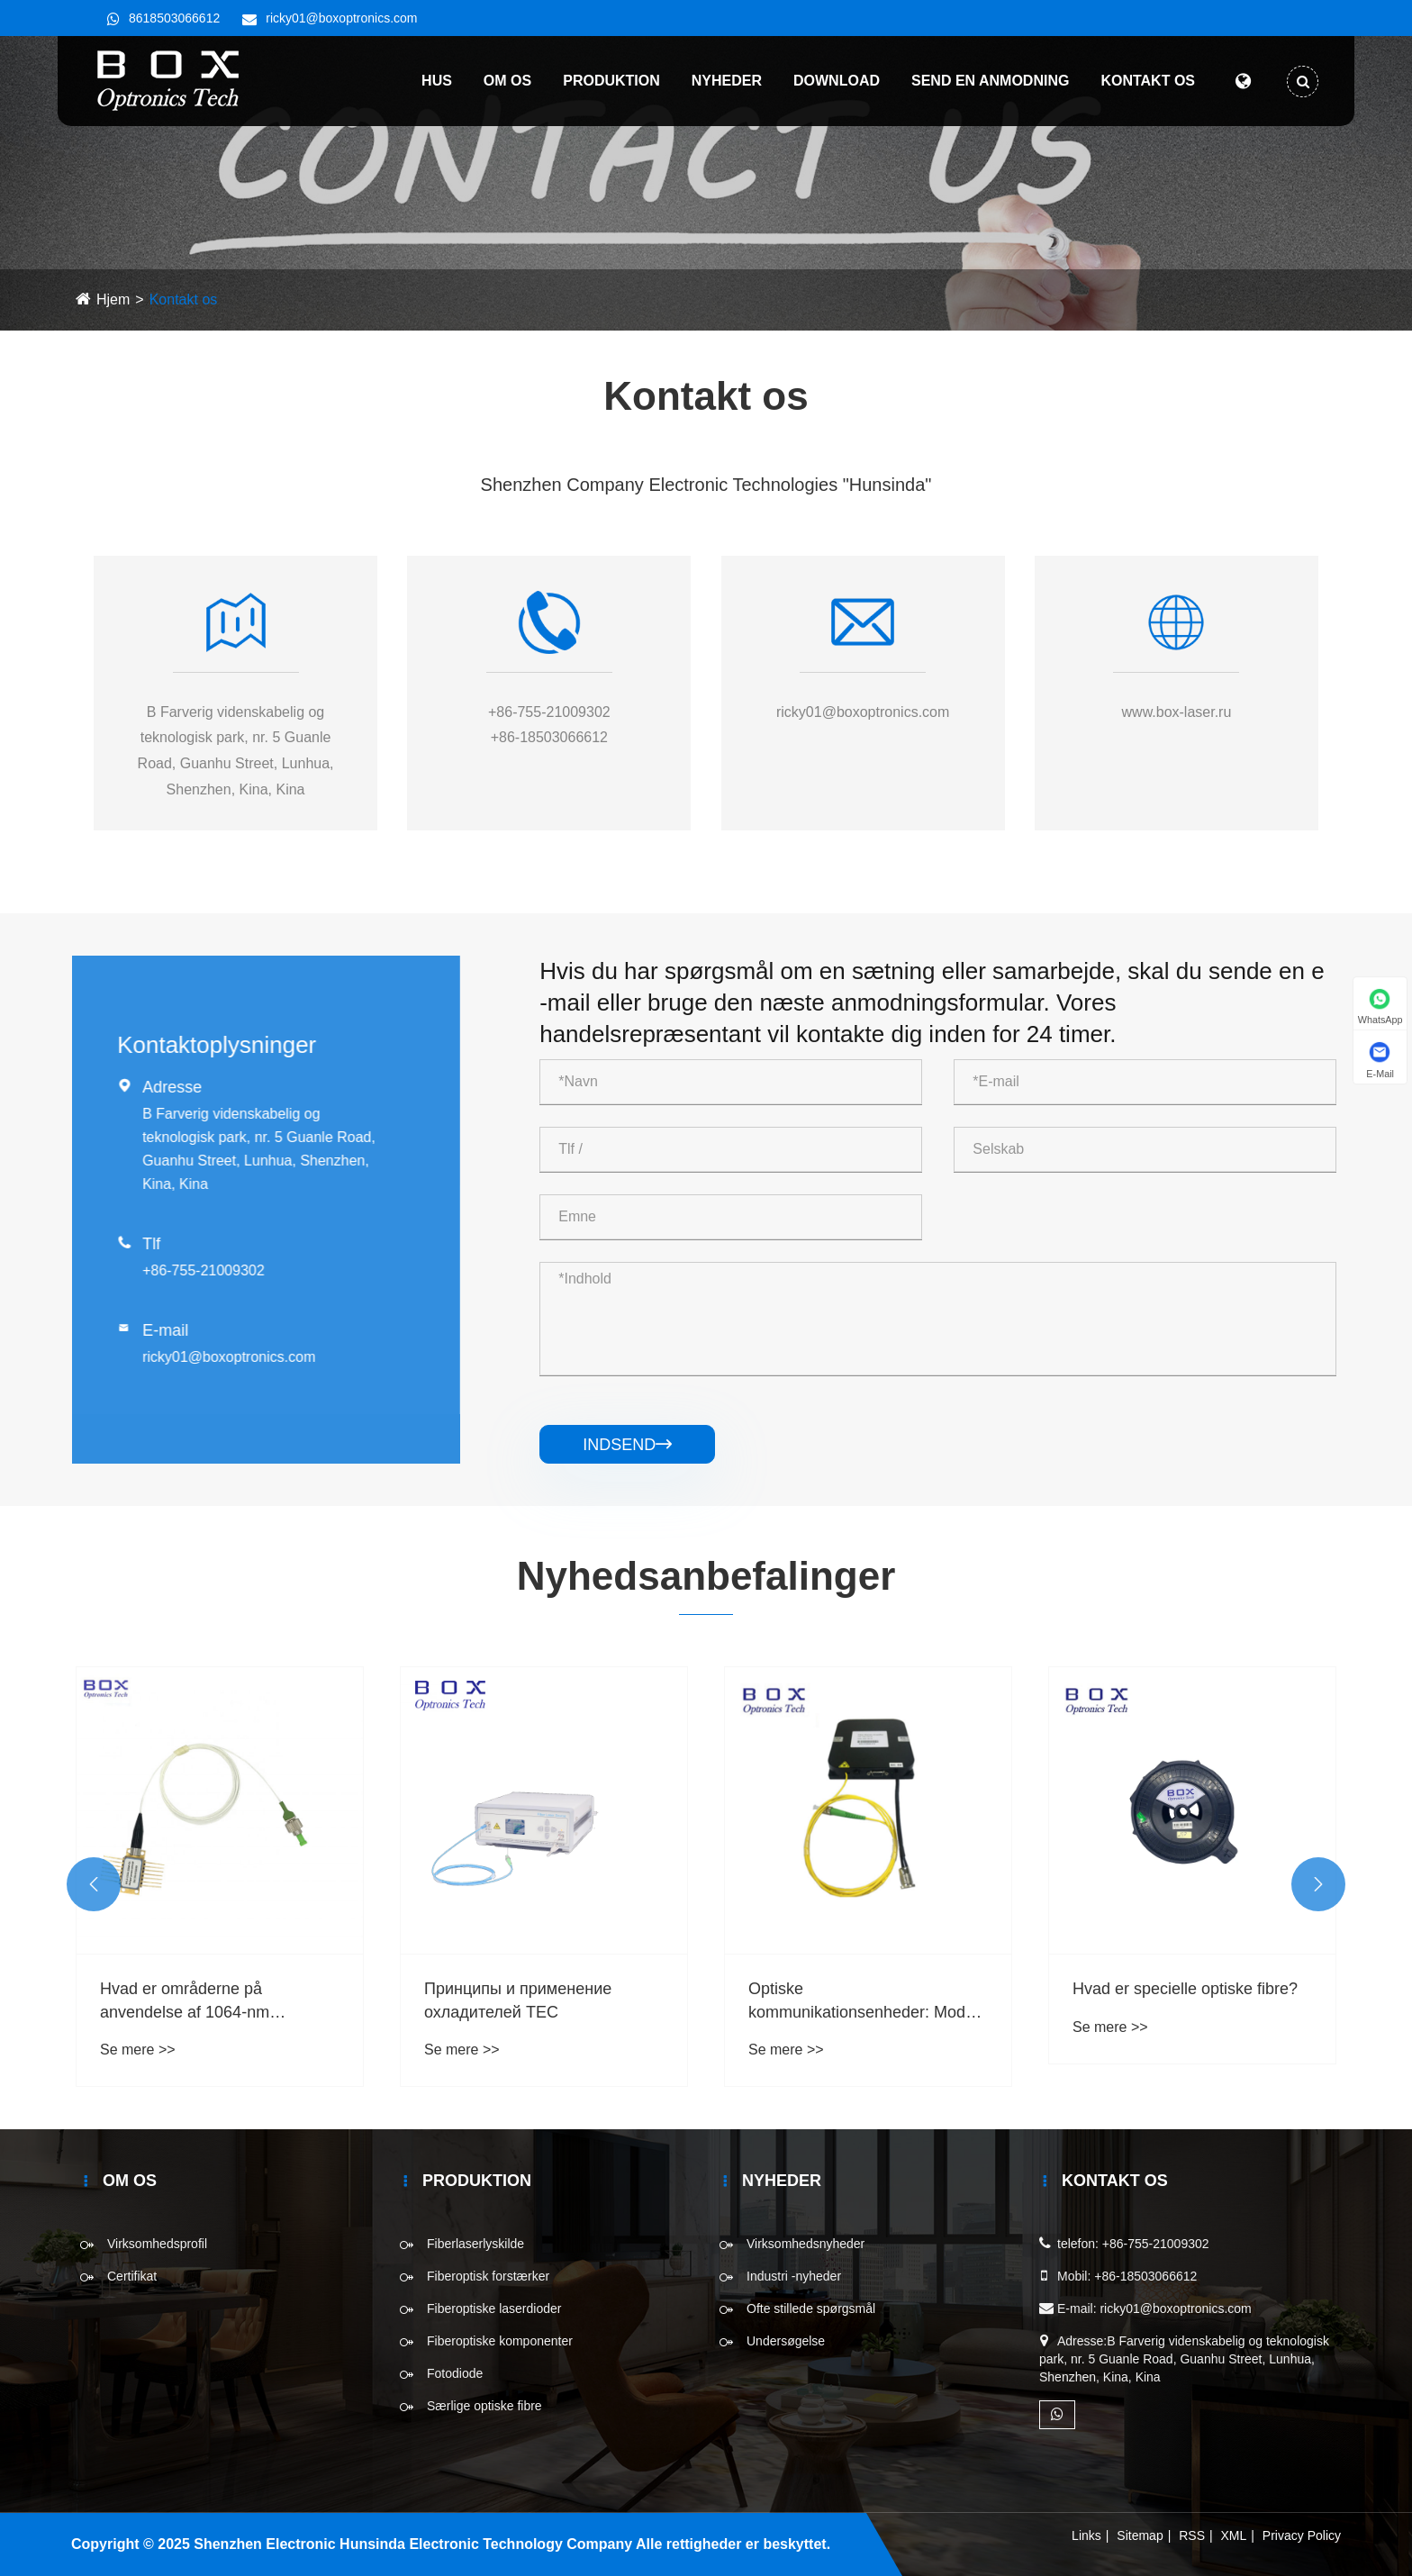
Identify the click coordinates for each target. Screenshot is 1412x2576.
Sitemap (1140, 2535)
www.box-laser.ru (1177, 712)
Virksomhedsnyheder (805, 2243)
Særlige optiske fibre (484, 2406)
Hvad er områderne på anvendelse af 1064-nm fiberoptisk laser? (184, 2001)
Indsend (627, 1445)
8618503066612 (174, 18)
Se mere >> (138, 2049)
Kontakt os (1147, 80)
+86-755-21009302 (549, 712)
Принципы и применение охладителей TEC (517, 2000)
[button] (94, 1884)
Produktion (611, 80)
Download (836, 80)
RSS (1192, 2535)
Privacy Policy (1302, 2535)
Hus (436, 80)
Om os (507, 80)
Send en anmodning (990, 80)
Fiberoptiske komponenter (500, 2341)
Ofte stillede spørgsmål (811, 2308)
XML (1234, 2535)
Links (1086, 2535)
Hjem (113, 299)
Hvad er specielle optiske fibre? (1185, 1989)
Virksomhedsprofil (157, 2243)
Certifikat (132, 2276)
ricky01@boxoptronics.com (341, 18)
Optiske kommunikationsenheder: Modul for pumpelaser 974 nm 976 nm (863, 2001)
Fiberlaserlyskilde (475, 2243)
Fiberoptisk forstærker (488, 2276)
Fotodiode (455, 2373)
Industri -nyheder (794, 2276)
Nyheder (727, 80)
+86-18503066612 (549, 737)
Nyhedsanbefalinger (706, 1576)
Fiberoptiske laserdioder (494, 2308)
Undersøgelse (786, 2341)
